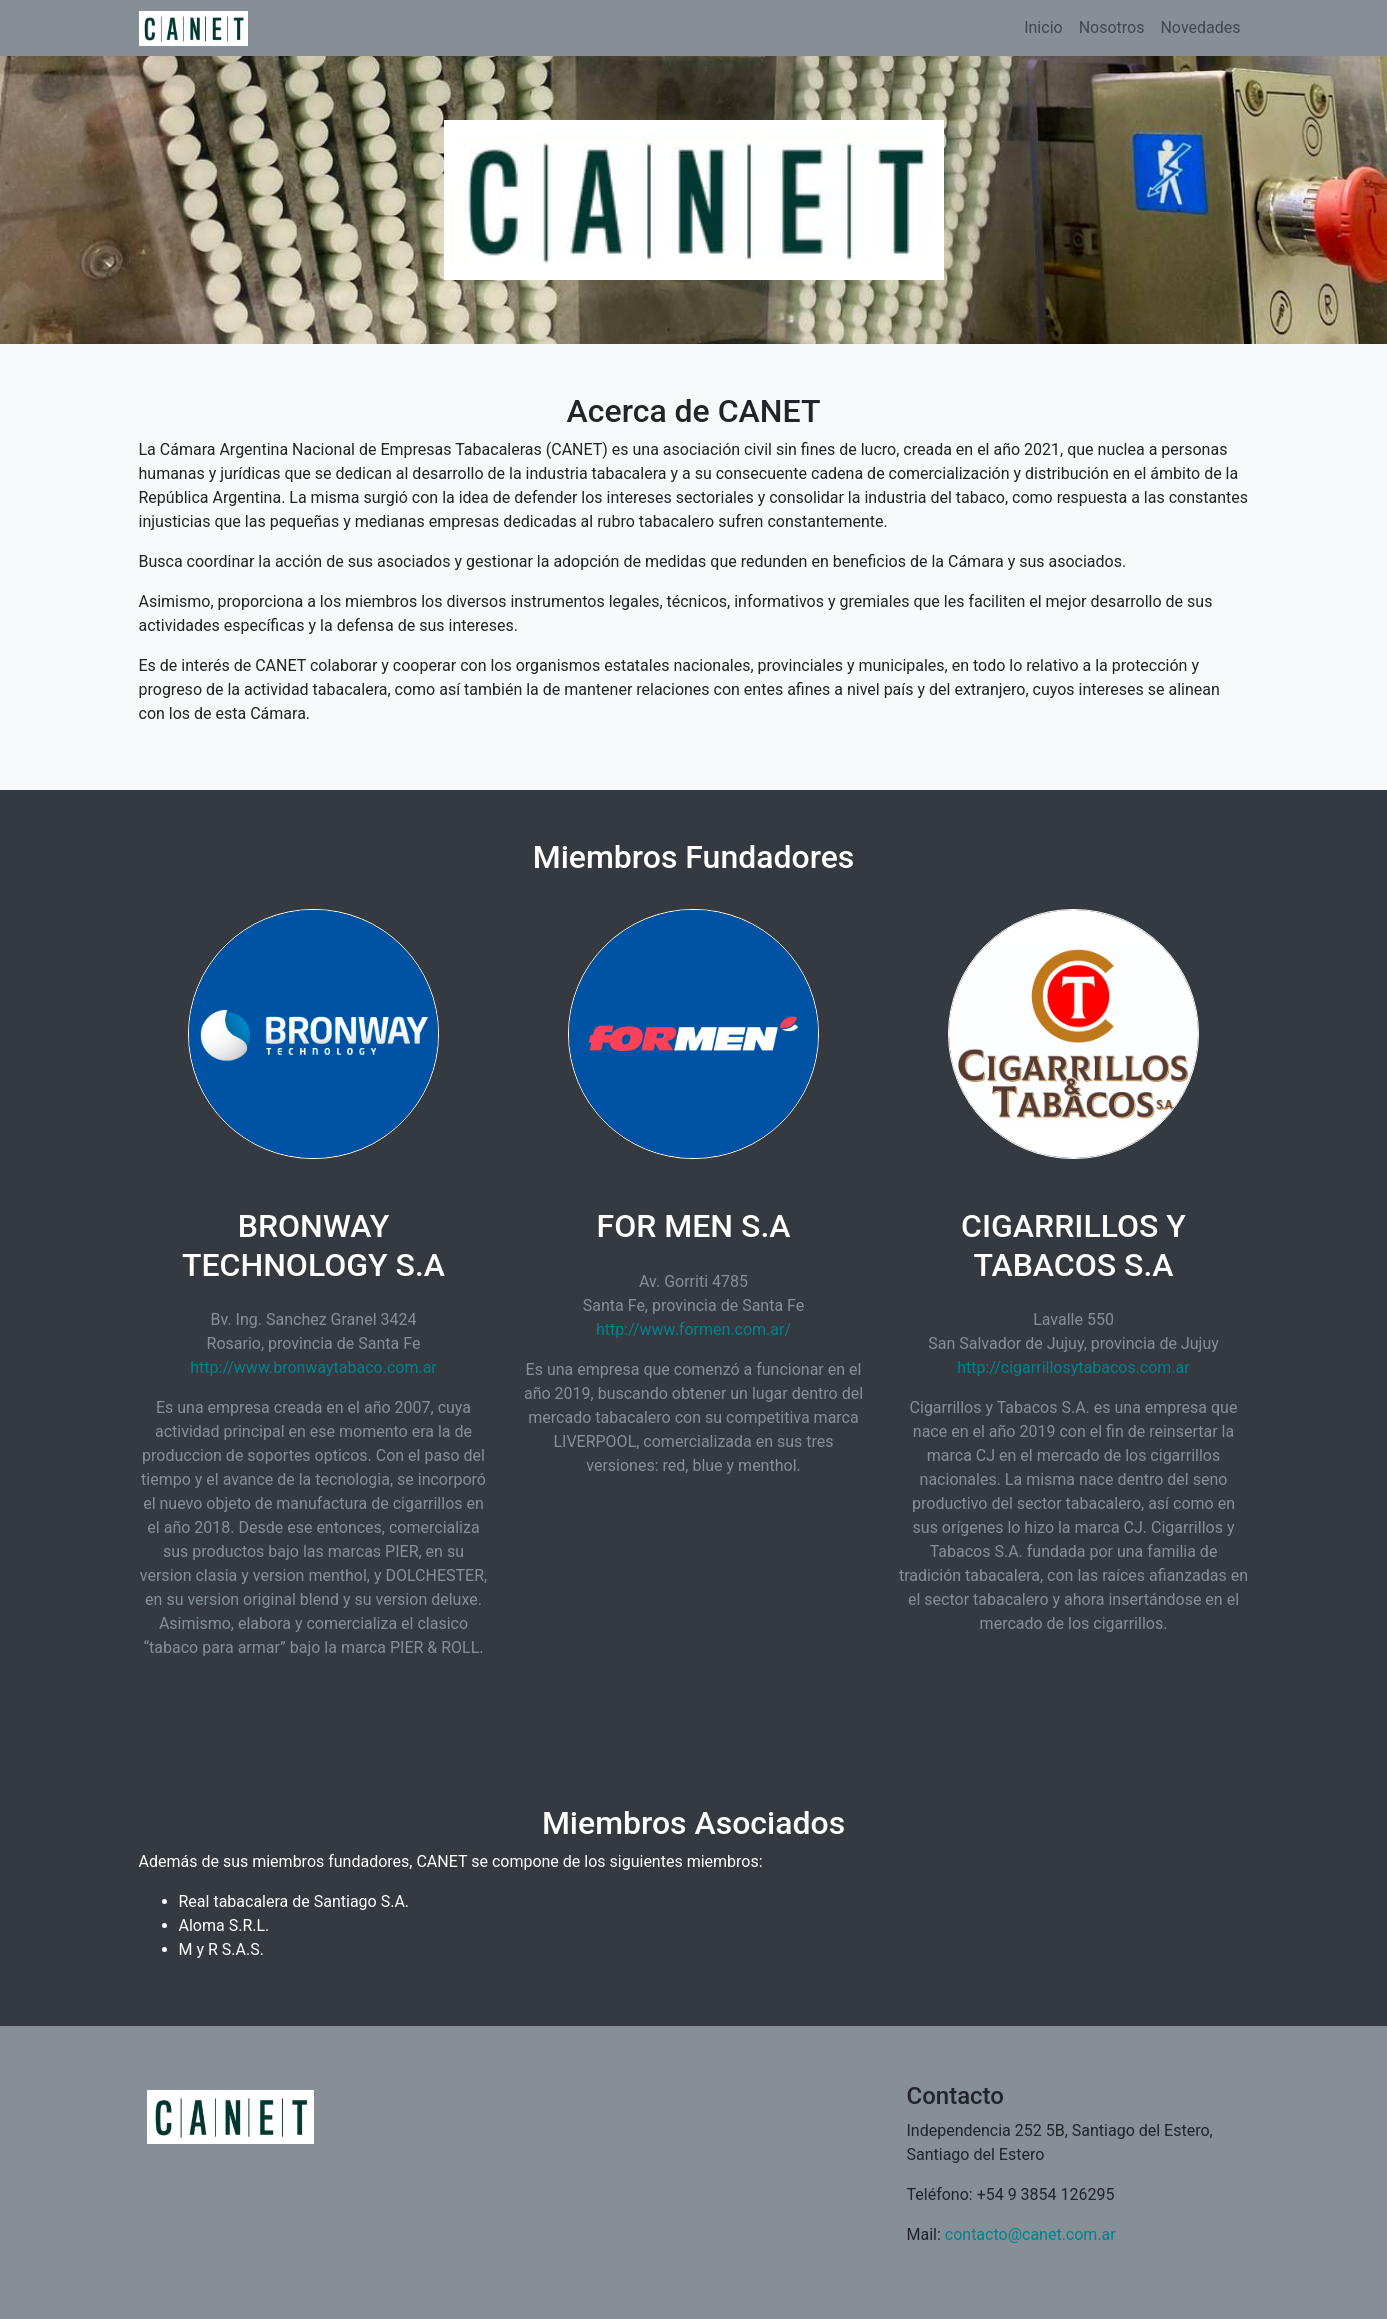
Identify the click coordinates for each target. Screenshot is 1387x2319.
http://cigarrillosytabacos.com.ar (1073, 1367)
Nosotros (1112, 27)
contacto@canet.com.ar (1030, 2234)
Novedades (1200, 27)
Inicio (1043, 27)
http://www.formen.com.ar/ (693, 1329)
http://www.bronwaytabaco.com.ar (313, 1367)
